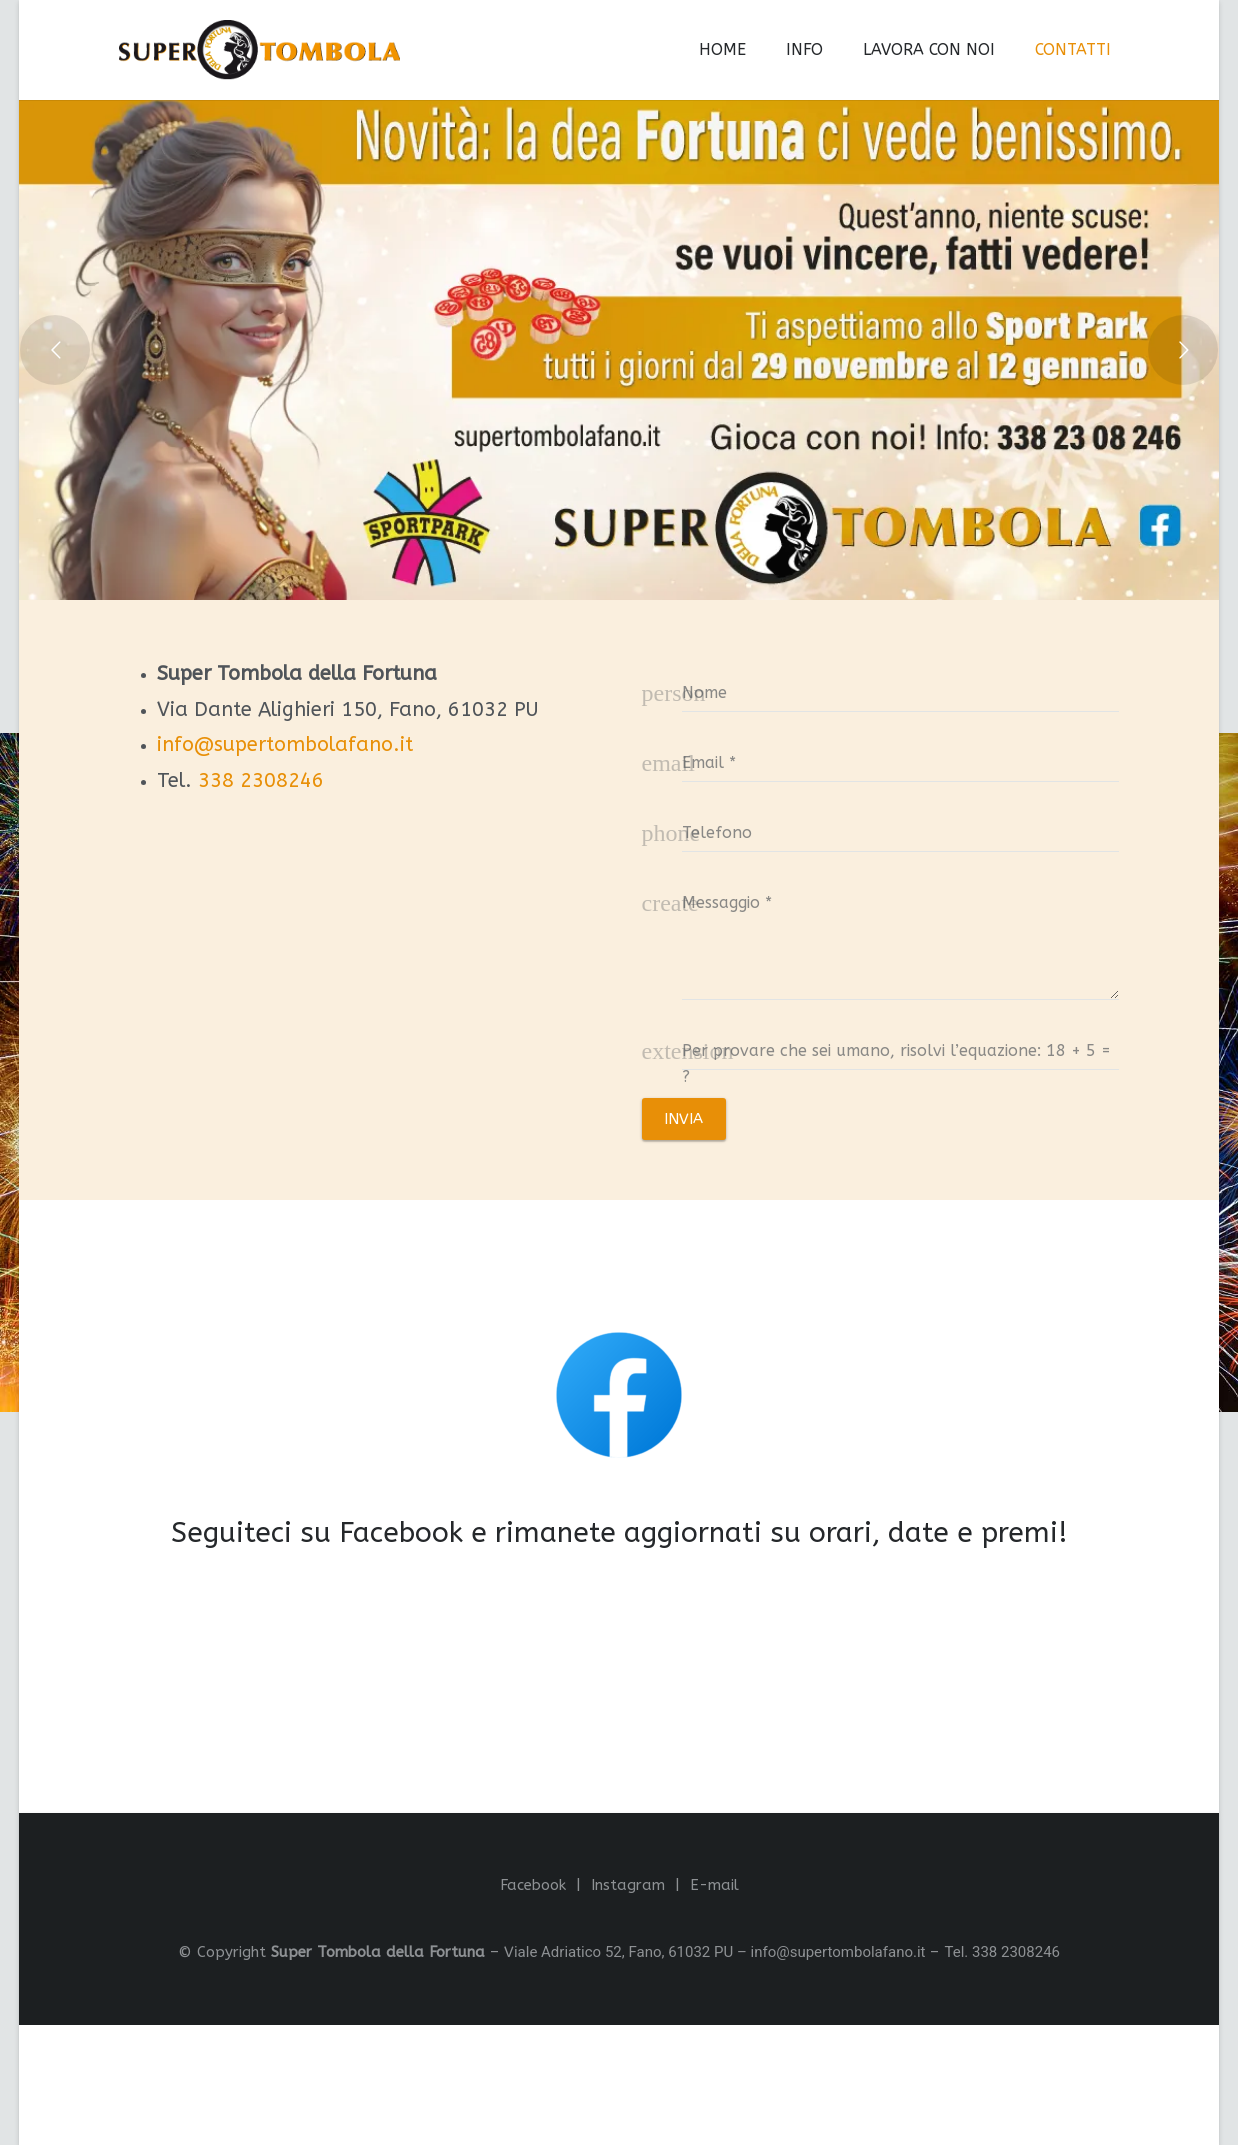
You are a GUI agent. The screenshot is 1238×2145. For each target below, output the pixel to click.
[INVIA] (684, 1119)
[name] (901, 691)
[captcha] (901, 1049)
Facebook (533, 1885)
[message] (901, 940)
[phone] (901, 831)
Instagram (628, 1885)
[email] (901, 761)
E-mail (714, 1885)
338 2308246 (261, 780)
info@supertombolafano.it (285, 744)
